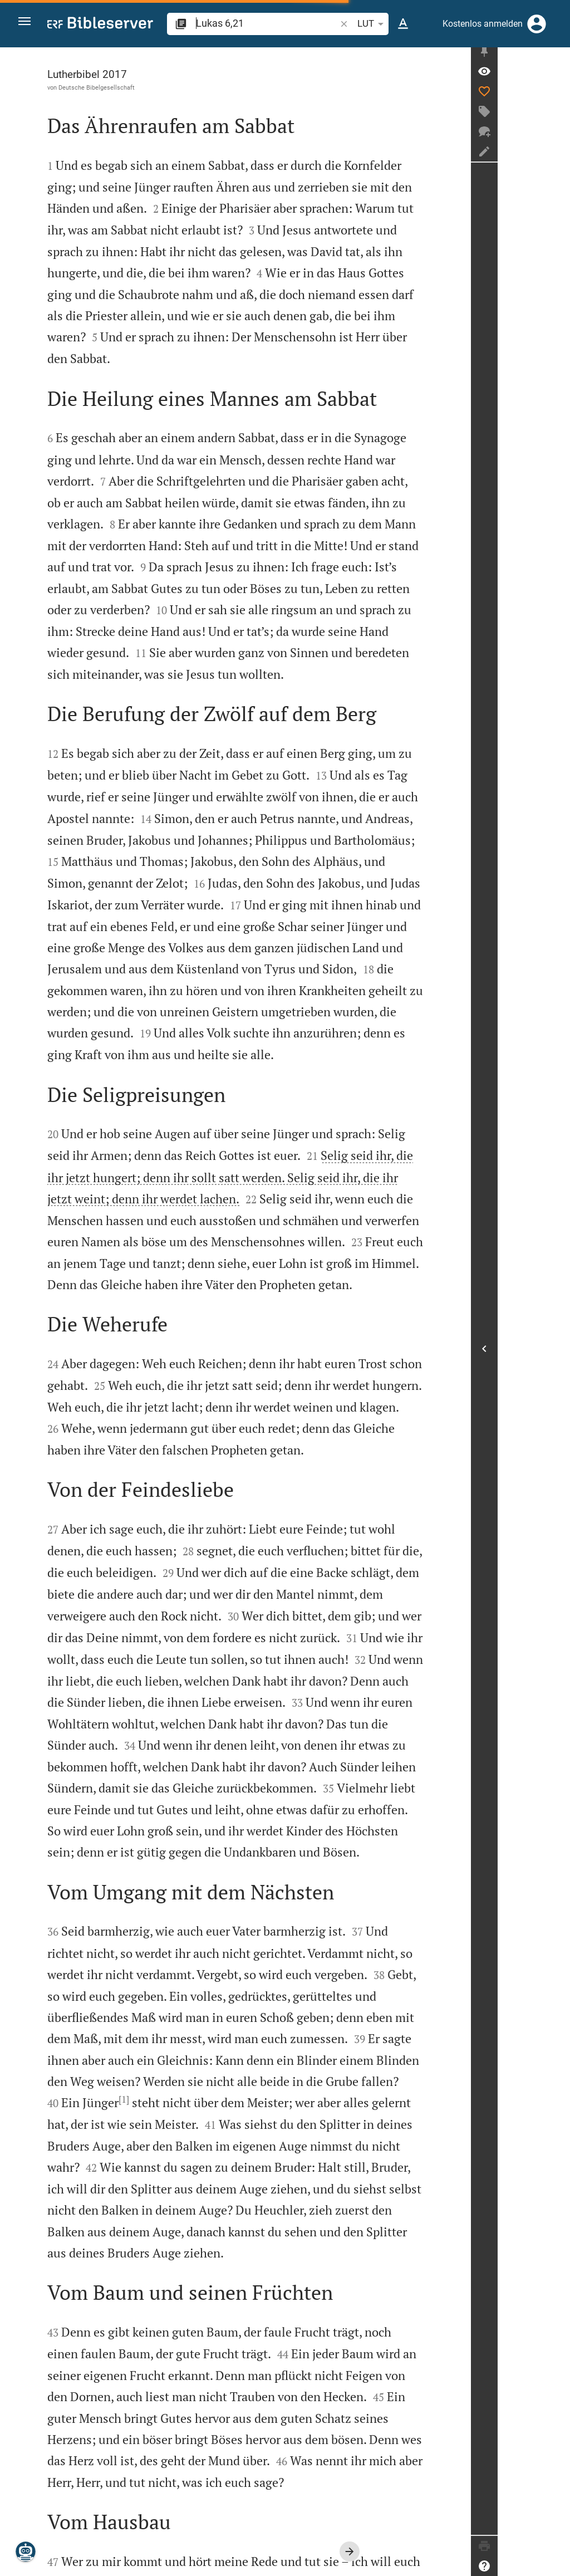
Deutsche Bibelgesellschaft (106, 87)
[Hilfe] (556, 2566)
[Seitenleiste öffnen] (556, 1352)
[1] (134, 1929)
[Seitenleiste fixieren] (556, 57)
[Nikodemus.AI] (26, 2551)
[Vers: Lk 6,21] (556, 77)
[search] (266, 23)
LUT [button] (371, 24)
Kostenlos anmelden (483, 23)
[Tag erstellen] (556, 117)
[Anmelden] (536, 24)
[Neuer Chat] (556, 138)
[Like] (556, 97)
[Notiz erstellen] (556, 158)
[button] (28, 24)
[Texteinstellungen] (403, 24)
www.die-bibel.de (92, 2559)
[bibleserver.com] (100, 25)
